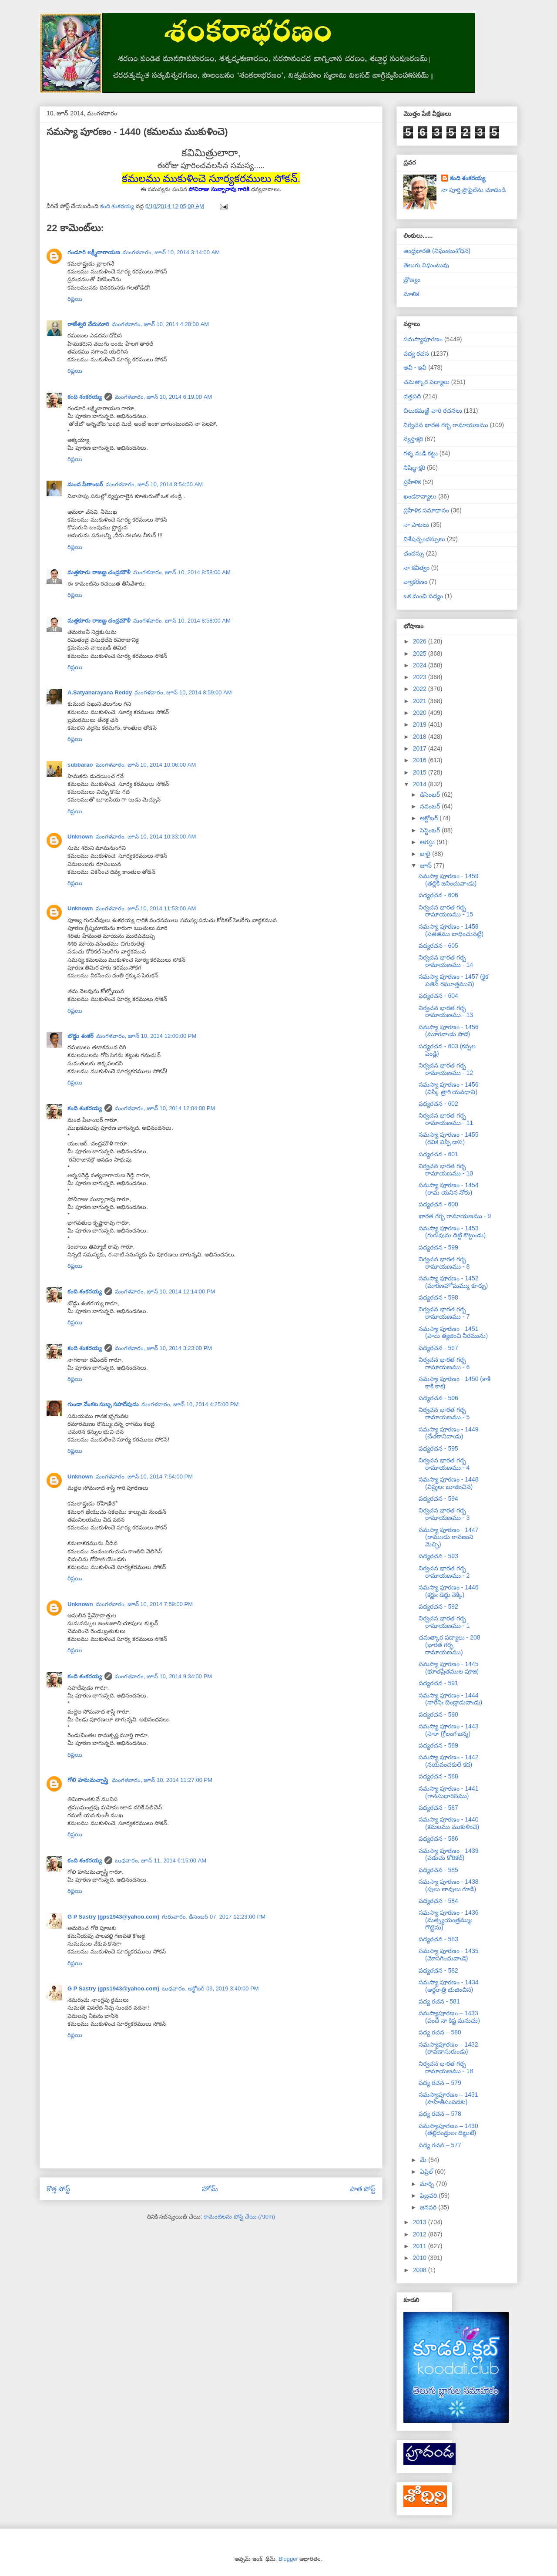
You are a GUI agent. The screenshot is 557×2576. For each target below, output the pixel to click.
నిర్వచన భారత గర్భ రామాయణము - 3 (444, 1514)
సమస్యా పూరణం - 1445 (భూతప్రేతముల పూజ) (449, 1667)
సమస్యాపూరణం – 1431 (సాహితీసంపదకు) (448, 2098)
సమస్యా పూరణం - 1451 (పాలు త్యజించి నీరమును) (453, 1332)
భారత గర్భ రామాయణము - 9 (455, 1215)
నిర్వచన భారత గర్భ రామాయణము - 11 (446, 1119)
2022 (420, 688)
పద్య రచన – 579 (440, 2082)
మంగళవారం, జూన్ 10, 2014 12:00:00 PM (146, 1036)
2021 (420, 700)
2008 (420, 2269)
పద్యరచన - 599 (438, 1247)
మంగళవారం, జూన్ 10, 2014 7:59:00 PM (144, 1604)
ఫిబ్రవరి (429, 2195)
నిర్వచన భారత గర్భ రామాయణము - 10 (446, 1169)
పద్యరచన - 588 (438, 1776)
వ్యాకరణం (415, 581)
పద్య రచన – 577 (440, 2145)
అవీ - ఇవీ (414, 367)
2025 (420, 653)
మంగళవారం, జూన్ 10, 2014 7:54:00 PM (144, 1476)
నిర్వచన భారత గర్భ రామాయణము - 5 (444, 1413)
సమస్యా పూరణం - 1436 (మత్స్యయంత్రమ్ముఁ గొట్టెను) (448, 1920)
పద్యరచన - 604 (438, 995)
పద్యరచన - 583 (438, 1939)
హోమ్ (210, 2188)
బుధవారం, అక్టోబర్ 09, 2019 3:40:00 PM (210, 1988)
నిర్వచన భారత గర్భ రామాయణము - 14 (446, 961)
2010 (420, 2257)
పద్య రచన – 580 (440, 2032)
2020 (420, 712)
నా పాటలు (416, 524)
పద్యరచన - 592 (438, 1606)
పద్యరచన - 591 (438, 1683)
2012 (420, 2234)
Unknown (80, 836)
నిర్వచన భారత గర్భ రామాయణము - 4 (444, 1464)
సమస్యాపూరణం (423, 339)
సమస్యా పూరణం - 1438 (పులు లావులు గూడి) (448, 1885)
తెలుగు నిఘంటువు (426, 265)
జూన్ (426, 865)
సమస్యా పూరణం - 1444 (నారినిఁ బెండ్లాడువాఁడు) (450, 1699)
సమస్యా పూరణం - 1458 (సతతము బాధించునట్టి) (451, 930)
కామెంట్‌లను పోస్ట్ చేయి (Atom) (239, 2216)
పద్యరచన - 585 (438, 1869)
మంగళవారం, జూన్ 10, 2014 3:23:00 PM (163, 1348)
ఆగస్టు (428, 841)
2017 (420, 748)
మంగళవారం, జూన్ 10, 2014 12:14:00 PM (165, 1291)
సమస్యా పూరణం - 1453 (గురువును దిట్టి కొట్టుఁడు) (452, 1232)
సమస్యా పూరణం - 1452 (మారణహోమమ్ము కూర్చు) (453, 1282)
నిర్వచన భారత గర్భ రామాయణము (445, 424)
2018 (420, 736)
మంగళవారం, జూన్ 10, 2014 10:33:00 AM (146, 836)
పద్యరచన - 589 (438, 1745)
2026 (420, 641)
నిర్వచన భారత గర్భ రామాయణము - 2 (444, 1572)
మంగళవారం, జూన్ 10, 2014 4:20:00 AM (160, 324)
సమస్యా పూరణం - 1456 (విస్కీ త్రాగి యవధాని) (448, 1088)
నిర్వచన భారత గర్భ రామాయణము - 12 (446, 1069)
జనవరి (429, 2207)
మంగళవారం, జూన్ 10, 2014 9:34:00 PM (163, 1676)
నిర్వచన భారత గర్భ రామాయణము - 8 (444, 1263)
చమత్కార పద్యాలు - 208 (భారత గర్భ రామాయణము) (449, 1645)
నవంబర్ (431, 806)
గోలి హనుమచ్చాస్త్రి (88, 1780)
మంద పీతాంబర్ (85, 484)
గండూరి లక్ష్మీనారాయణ (93, 252)
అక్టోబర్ (430, 818)
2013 (420, 2222)
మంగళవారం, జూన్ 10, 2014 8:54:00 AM (154, 484)
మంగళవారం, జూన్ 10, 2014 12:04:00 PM (165, 1108)
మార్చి (428, 2183)
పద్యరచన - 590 (438, 1714)
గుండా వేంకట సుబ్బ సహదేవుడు (103, 1404)
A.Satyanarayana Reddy (99, 692)
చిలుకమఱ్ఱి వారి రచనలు (432, 410)
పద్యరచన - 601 (438, 1154)
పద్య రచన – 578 (440, 2113)
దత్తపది (412, 396)
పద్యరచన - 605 (438, 945)
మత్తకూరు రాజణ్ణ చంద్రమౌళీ (99, 572)
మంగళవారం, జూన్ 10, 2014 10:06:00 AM (146, 764)
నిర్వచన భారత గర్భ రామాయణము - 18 (446, 2067)
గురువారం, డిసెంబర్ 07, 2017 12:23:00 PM (213, 1916)
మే (424, 2159)
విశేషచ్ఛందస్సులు (424, 538)
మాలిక (411, 293)
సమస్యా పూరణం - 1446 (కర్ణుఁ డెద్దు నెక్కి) (448, 1591)
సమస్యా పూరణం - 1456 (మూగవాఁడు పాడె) (448, 1031)
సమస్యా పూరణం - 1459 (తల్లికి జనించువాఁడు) (448, 879)
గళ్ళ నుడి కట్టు (420, 453)
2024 (420, 665)
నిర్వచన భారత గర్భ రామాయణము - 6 (444, 1363)
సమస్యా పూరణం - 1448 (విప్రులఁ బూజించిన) (448, 1483)
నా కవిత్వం (416, 567)
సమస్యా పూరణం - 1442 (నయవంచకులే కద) (448, 1761)
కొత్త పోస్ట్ (58, 2188)
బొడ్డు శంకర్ (80, 1036)
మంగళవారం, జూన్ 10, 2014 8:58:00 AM (182, 572)
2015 (420, 772)
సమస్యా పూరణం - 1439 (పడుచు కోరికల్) (448, 1854)
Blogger (288, 2559)
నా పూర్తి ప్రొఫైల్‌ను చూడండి (473, 189)
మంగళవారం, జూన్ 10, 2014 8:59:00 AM (183, 692)
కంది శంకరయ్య (84, 397)
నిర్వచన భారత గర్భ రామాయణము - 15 (446, 911)
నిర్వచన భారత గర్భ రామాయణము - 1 (444, 1622)
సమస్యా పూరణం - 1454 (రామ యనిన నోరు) (448, 1189)
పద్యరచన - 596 (438, 1397)
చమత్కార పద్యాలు (426, 381)
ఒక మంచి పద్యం (423, 596)
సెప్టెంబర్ (431, 830)
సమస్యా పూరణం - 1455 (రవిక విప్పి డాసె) (448, 1138)
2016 (420, 760)
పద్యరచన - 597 (438, 1347)
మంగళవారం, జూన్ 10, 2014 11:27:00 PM (162, 1780)
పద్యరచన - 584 (438, 1900)
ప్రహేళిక (412, 481)
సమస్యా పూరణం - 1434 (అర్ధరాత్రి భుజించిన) (448, 1986)
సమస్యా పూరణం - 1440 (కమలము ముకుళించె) (449, 1823)
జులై (426, 853)
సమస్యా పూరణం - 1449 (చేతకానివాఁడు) (448, 1433)
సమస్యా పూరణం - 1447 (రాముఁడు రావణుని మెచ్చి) (448, 1537)
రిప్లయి (74, 299)
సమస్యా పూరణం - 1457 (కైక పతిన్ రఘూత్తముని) (453, 980)
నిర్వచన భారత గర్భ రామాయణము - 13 (446, 1011)
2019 (420, 724)
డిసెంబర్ (431, 794)
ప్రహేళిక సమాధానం (426, 510)
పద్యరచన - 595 (438, 1448)
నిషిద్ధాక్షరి (414, 467)
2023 (420, 676)
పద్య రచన (416, 353)
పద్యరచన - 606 (438, 895)
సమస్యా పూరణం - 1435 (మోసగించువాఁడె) (448, 1954)
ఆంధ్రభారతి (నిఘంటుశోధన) (436, 250)
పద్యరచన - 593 (438, 1555)
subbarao (80, 764)
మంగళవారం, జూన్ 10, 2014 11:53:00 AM (146, 908)
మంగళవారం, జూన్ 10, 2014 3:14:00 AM (171, 252)
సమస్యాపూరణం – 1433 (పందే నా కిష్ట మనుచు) (449, 2017)
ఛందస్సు (413, 553)
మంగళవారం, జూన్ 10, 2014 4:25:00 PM (190, 1404)
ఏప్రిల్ (427, 2171)
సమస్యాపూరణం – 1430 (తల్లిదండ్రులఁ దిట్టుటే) (448, 2129)
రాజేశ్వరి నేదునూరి (88, 324)
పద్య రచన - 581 (439, 2001)
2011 (420, 2246)
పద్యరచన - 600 (438, 1204)
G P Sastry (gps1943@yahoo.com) (113, 1916)
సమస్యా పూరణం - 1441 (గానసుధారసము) (448, 1792)
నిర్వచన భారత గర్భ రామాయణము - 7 (444, 1313)
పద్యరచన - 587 (438, 1807)
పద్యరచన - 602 (438, 1103)
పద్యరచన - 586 (438, 1838)
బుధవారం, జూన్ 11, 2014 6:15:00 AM (161, 1860)
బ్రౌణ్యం (411, 279)
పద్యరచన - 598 (438, 1297)
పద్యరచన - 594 (438, 1498)
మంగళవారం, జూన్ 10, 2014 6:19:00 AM (163, 397)
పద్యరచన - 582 (438, 1970)
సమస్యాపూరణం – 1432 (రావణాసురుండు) (448, 2048)
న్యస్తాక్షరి (413, 438)
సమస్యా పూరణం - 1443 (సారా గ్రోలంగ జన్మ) (448, 1730)
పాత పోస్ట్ (363, 2188)
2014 (420, 784)
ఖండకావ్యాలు (419, 496)
